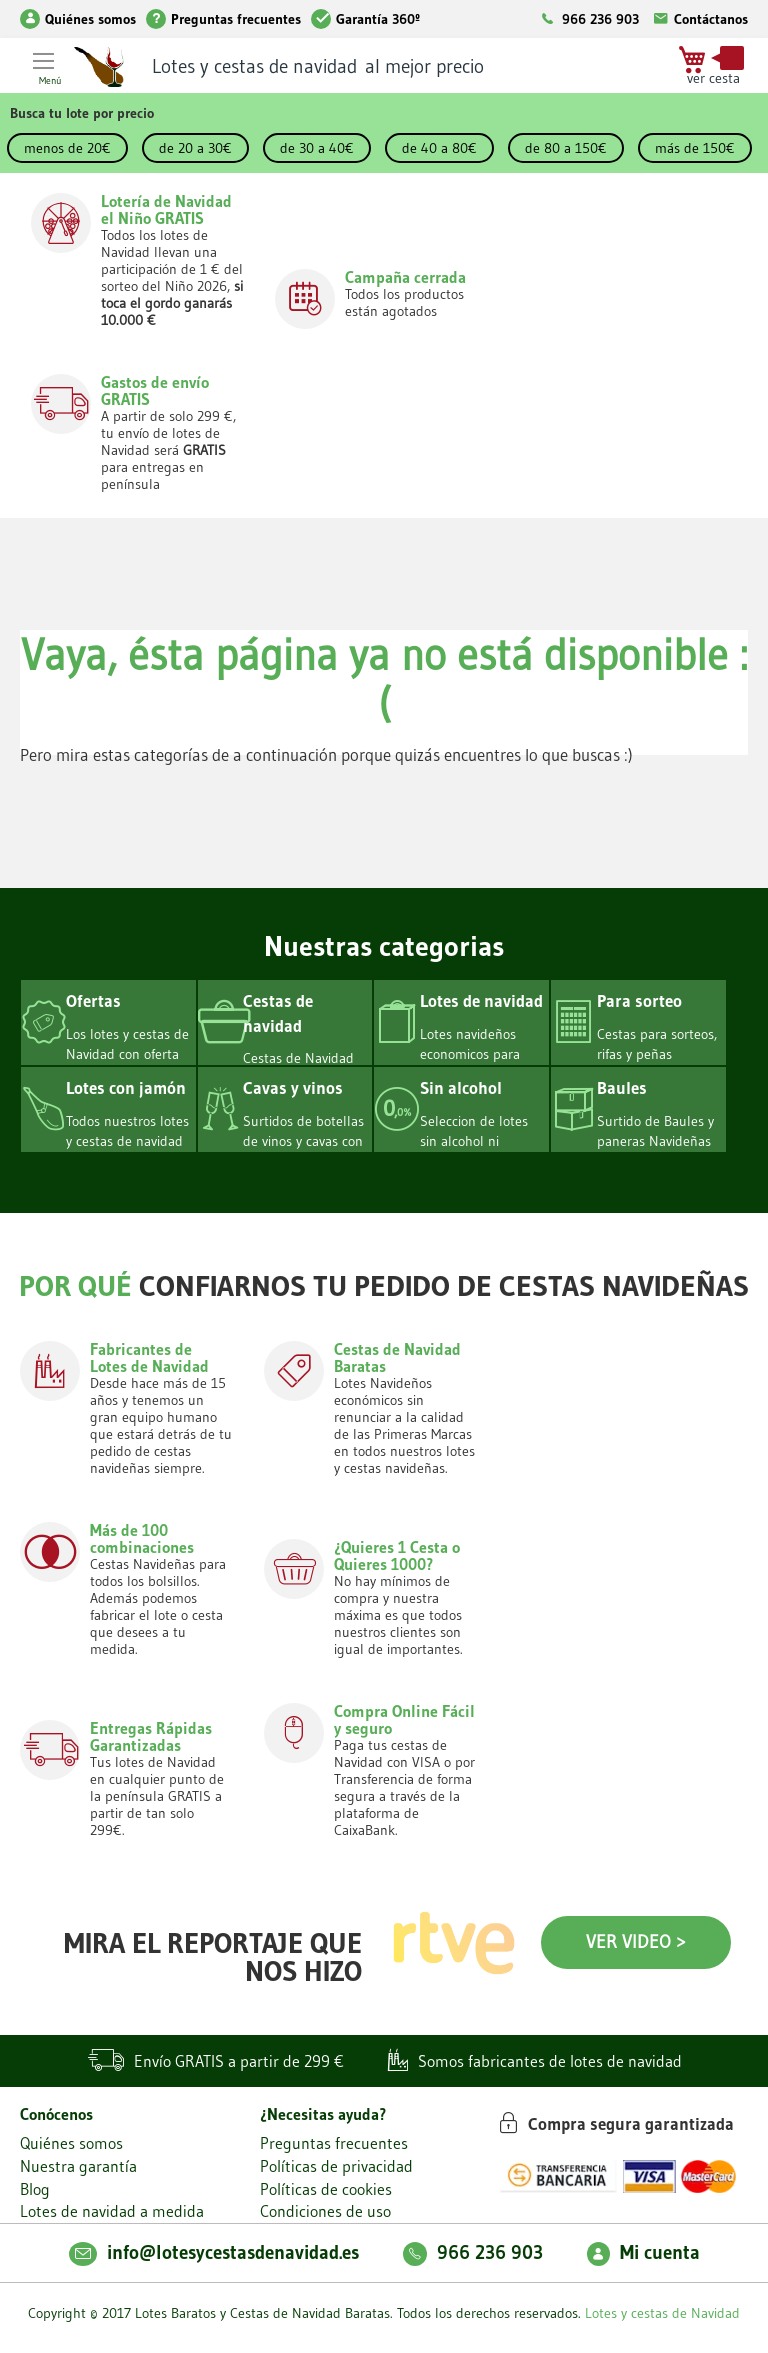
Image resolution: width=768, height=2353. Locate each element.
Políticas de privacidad (336, 2166)
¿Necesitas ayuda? (323, 2114)
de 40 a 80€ (439, 148)
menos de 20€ (67, 148)
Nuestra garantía (78, 2166)
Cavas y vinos (293, 1087)
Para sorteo (639, 1000)
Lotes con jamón (126, 1087)
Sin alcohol (461, 1087)
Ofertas (93, 1000)
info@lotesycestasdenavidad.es (214, 2252)
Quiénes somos (78, 19)
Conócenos (56, 2114)
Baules (622, 1087)
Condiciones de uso (325, 2211)
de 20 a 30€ (195, 148)
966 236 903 (600, 19)
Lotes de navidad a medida (112, 2211)
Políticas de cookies (326, 2189)
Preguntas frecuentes (223, 19)
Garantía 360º (365, 19)
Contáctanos (698, 19)
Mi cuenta (643, 2252)
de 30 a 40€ (317, 148)
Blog (35, 2189)
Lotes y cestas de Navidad (662, 2313)
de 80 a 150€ (566, 148)
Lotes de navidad (481, 1000)
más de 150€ (695, 148)
